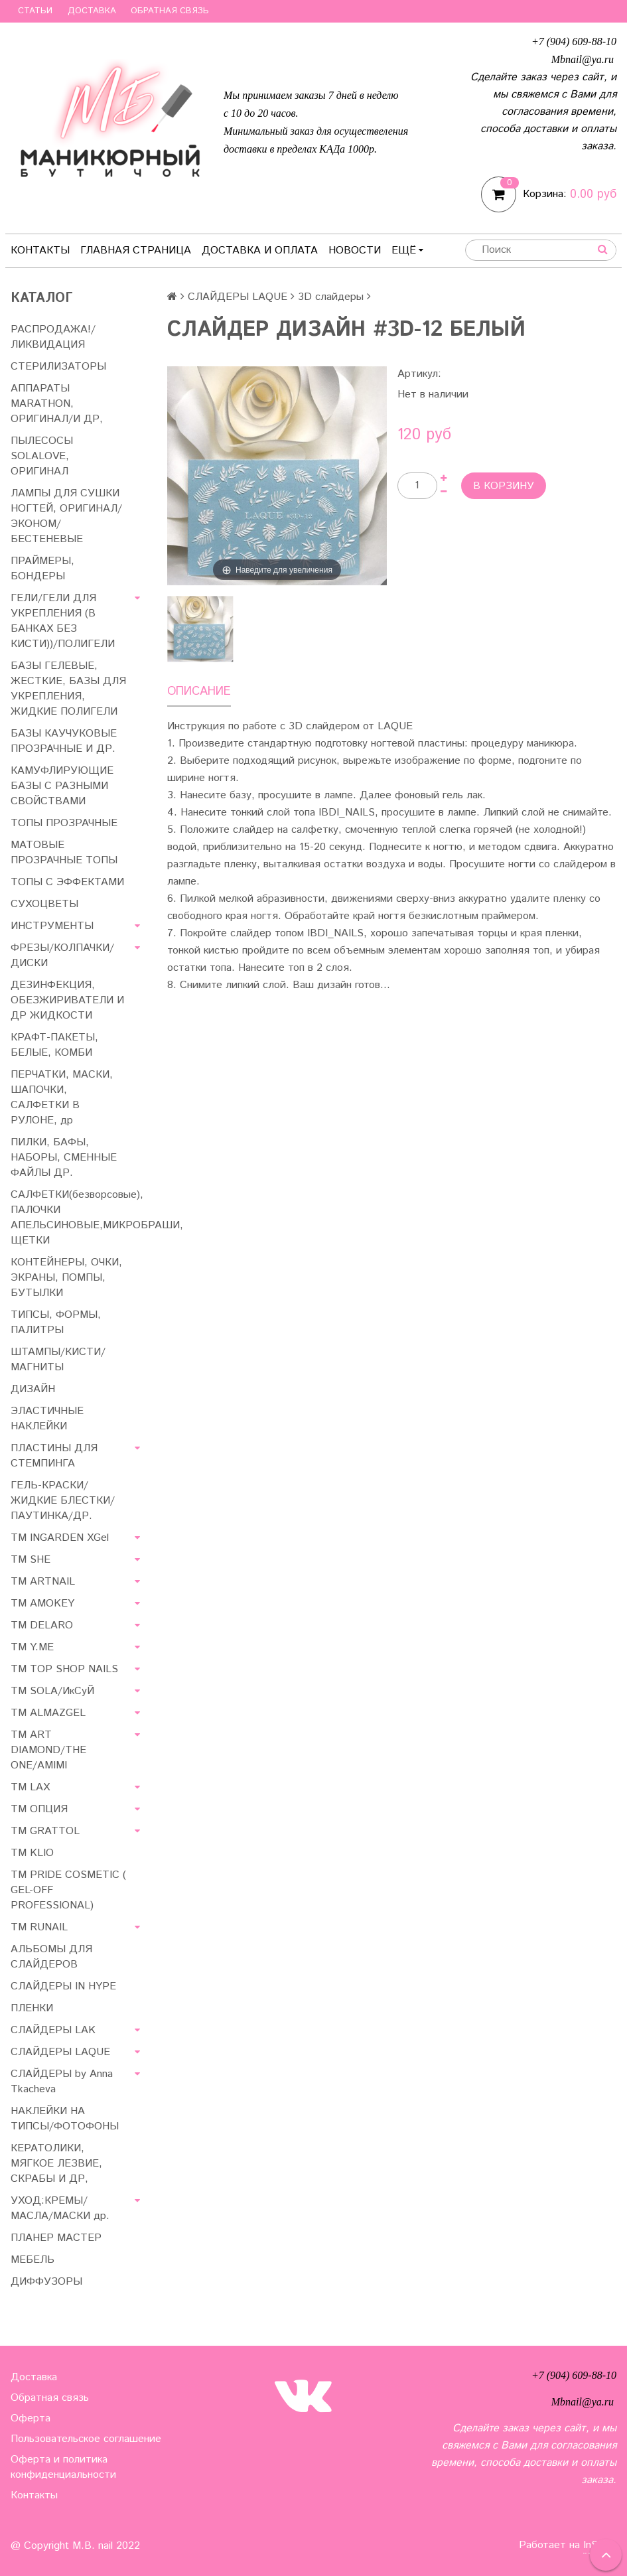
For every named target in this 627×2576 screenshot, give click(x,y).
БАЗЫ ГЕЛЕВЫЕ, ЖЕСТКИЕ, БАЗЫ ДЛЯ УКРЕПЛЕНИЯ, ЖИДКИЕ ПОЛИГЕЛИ (68, 688)
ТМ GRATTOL (45, 1831)
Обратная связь (170, 11)
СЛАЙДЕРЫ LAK (53, 2030)
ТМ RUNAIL (39, 1927)
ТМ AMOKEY (42, 1603)
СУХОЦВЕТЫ (44, 904)
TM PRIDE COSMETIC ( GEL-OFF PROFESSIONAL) (68, 1890)
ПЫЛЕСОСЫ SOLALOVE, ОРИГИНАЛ (42, 456)
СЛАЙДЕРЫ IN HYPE (63, 1986)
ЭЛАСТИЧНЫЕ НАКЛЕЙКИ (47, 1418)
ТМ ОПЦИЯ (39, 1809)
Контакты (40, 250)
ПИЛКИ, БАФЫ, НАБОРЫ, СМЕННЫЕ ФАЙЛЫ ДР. (64, 1158)
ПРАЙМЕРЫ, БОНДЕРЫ (42, 568)
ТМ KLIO (32, 1853)
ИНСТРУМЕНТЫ (52, 926)
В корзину (503, 486)
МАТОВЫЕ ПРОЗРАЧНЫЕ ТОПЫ (64, 852)
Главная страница (135, 250)
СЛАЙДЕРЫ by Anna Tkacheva (62, 2081)
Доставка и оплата (260, 250)
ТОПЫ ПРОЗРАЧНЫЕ (64, 823)
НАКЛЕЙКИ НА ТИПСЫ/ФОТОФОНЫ (65, 2119)
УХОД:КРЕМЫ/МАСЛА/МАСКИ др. (60, 2208)
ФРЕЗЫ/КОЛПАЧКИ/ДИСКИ (62, 955)
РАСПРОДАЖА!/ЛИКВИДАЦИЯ (53, 337)
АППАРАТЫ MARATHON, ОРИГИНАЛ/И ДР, (57, 404)
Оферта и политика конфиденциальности (63, 2467)
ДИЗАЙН (33, 1389)
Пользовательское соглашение (86, 2439)
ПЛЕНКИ (32, 2008)
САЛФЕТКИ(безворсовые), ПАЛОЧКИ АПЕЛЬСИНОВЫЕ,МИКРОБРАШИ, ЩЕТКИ (78, 1217)
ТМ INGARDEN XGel (60, 1537)
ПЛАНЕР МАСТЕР (56, 2238)
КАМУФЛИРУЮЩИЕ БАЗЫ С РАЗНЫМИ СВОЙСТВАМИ (62, 786)
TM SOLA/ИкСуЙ (52, 1691)
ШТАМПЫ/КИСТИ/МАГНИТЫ (58, 1359)
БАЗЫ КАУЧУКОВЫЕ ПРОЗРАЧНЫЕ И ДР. (64, 741)
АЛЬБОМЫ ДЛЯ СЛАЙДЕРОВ (51, 1957)
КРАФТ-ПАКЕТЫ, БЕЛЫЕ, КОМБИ (54, 1045)
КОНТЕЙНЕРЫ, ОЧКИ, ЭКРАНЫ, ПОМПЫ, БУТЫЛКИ (66, 1278)
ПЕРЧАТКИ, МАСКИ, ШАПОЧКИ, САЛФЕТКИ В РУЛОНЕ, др (62, 1097)
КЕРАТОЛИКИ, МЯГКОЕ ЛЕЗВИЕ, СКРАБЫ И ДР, (56, 2163)
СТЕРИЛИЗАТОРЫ (58, 366)
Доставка (92, 11)
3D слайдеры (331, 297)
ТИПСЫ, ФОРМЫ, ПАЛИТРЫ (56, 1322)
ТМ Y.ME (32, 1647)
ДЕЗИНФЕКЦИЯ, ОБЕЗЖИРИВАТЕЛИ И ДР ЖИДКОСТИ (67, 1000)
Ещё (407, 250)
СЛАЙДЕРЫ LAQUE (237, 297)
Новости (354, 250)
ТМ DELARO (42, 1625)
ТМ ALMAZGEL (48, 1713)
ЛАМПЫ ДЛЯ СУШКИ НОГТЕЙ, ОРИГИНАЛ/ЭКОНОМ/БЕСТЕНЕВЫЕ (66, 516)
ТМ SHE (30, 1559)
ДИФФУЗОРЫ (46, 2281)
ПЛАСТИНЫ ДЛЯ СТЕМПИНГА (54, 1456)
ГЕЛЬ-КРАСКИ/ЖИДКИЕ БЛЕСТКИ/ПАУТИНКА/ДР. (63, 1501)
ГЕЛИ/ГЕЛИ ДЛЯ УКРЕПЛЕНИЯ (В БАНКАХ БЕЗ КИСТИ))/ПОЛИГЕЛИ (63, 621)
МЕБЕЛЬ (32, 2259)
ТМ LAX (30, 1787)
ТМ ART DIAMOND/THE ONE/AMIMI (48, 1750)
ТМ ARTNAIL (43, 1581)
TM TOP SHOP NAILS (64, 1669)
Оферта (30, 2418)
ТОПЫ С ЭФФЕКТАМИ (67, 882)
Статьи (35, 11)
